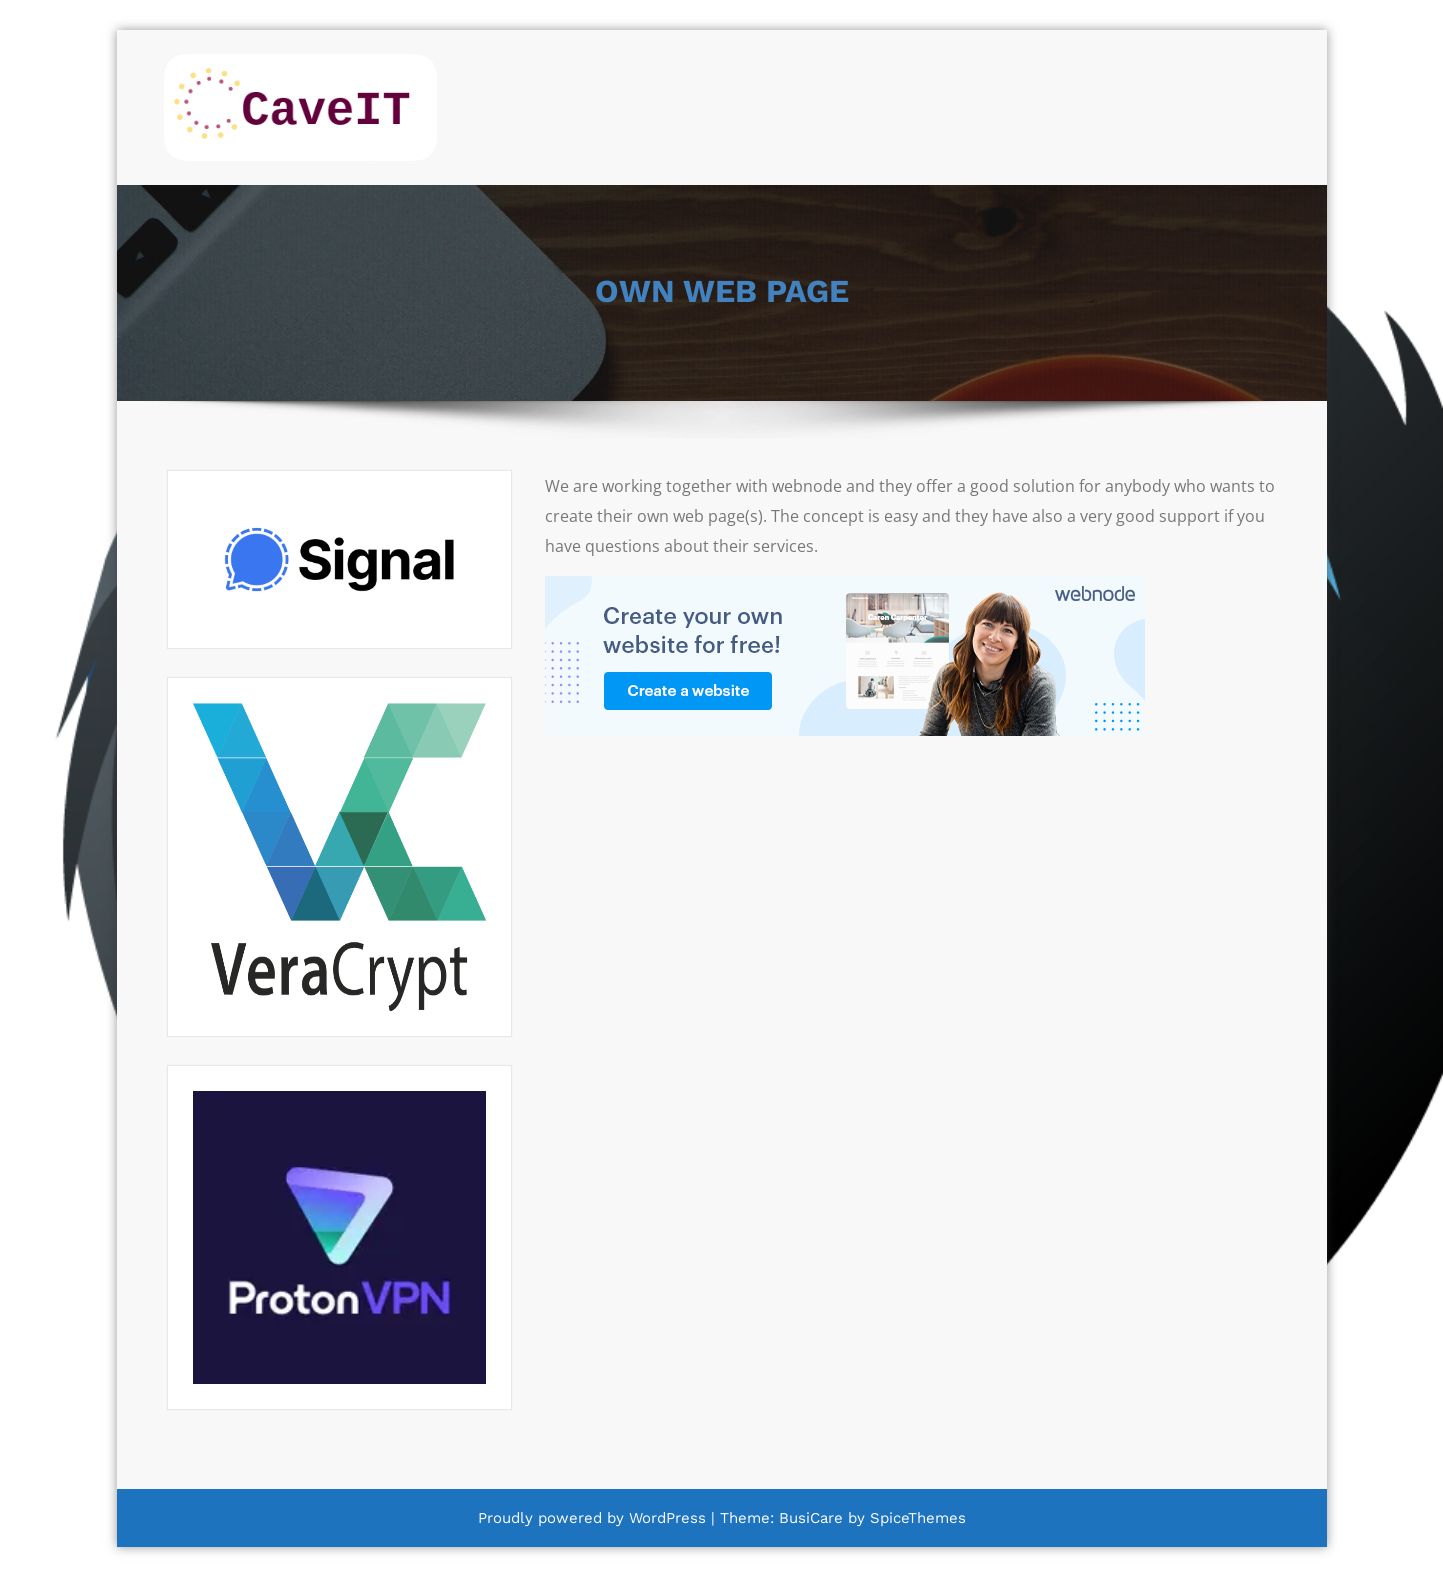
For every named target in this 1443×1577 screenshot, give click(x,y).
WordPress (667, 1518)
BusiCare (813, 1518)
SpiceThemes (915, 1518)
